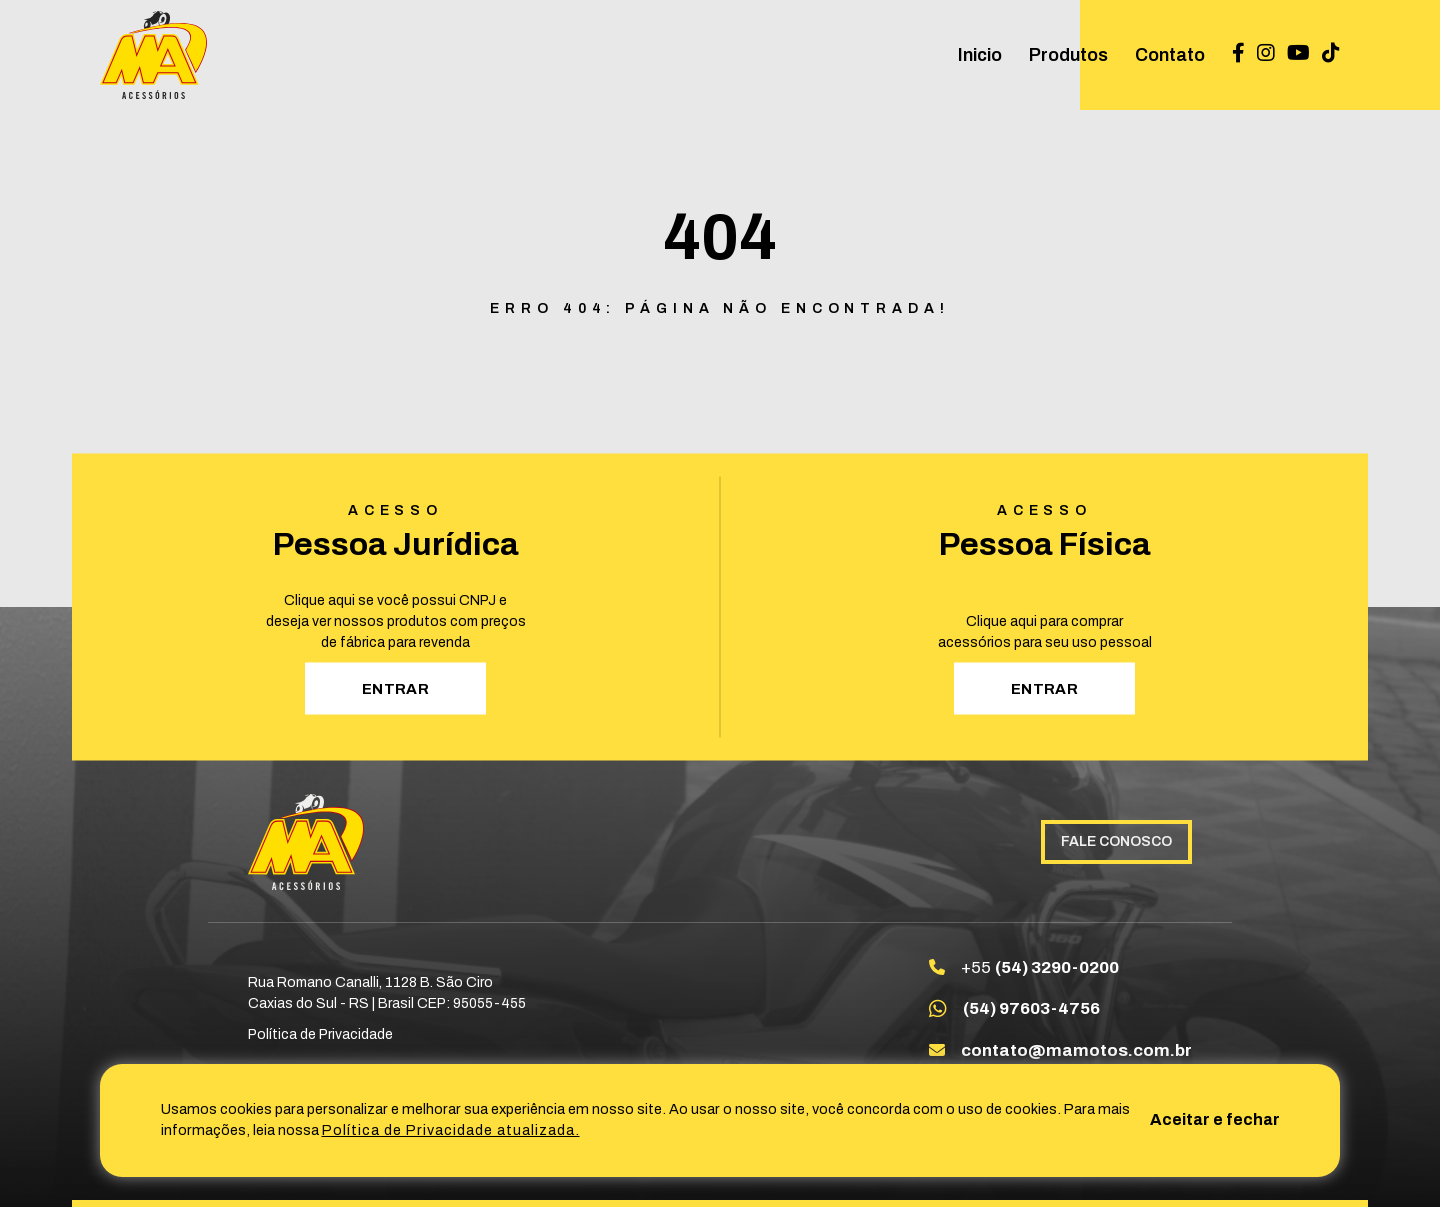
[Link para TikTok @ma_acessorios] (1331, 54)
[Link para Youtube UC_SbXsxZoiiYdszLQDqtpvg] (1298, 54)
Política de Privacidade (320, 1034)
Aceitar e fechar (1215, 1119)
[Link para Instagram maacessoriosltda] (1266, 54)
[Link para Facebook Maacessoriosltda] (1238, 54)
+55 (1040, 967)
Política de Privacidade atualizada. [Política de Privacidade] (451, 1130)
